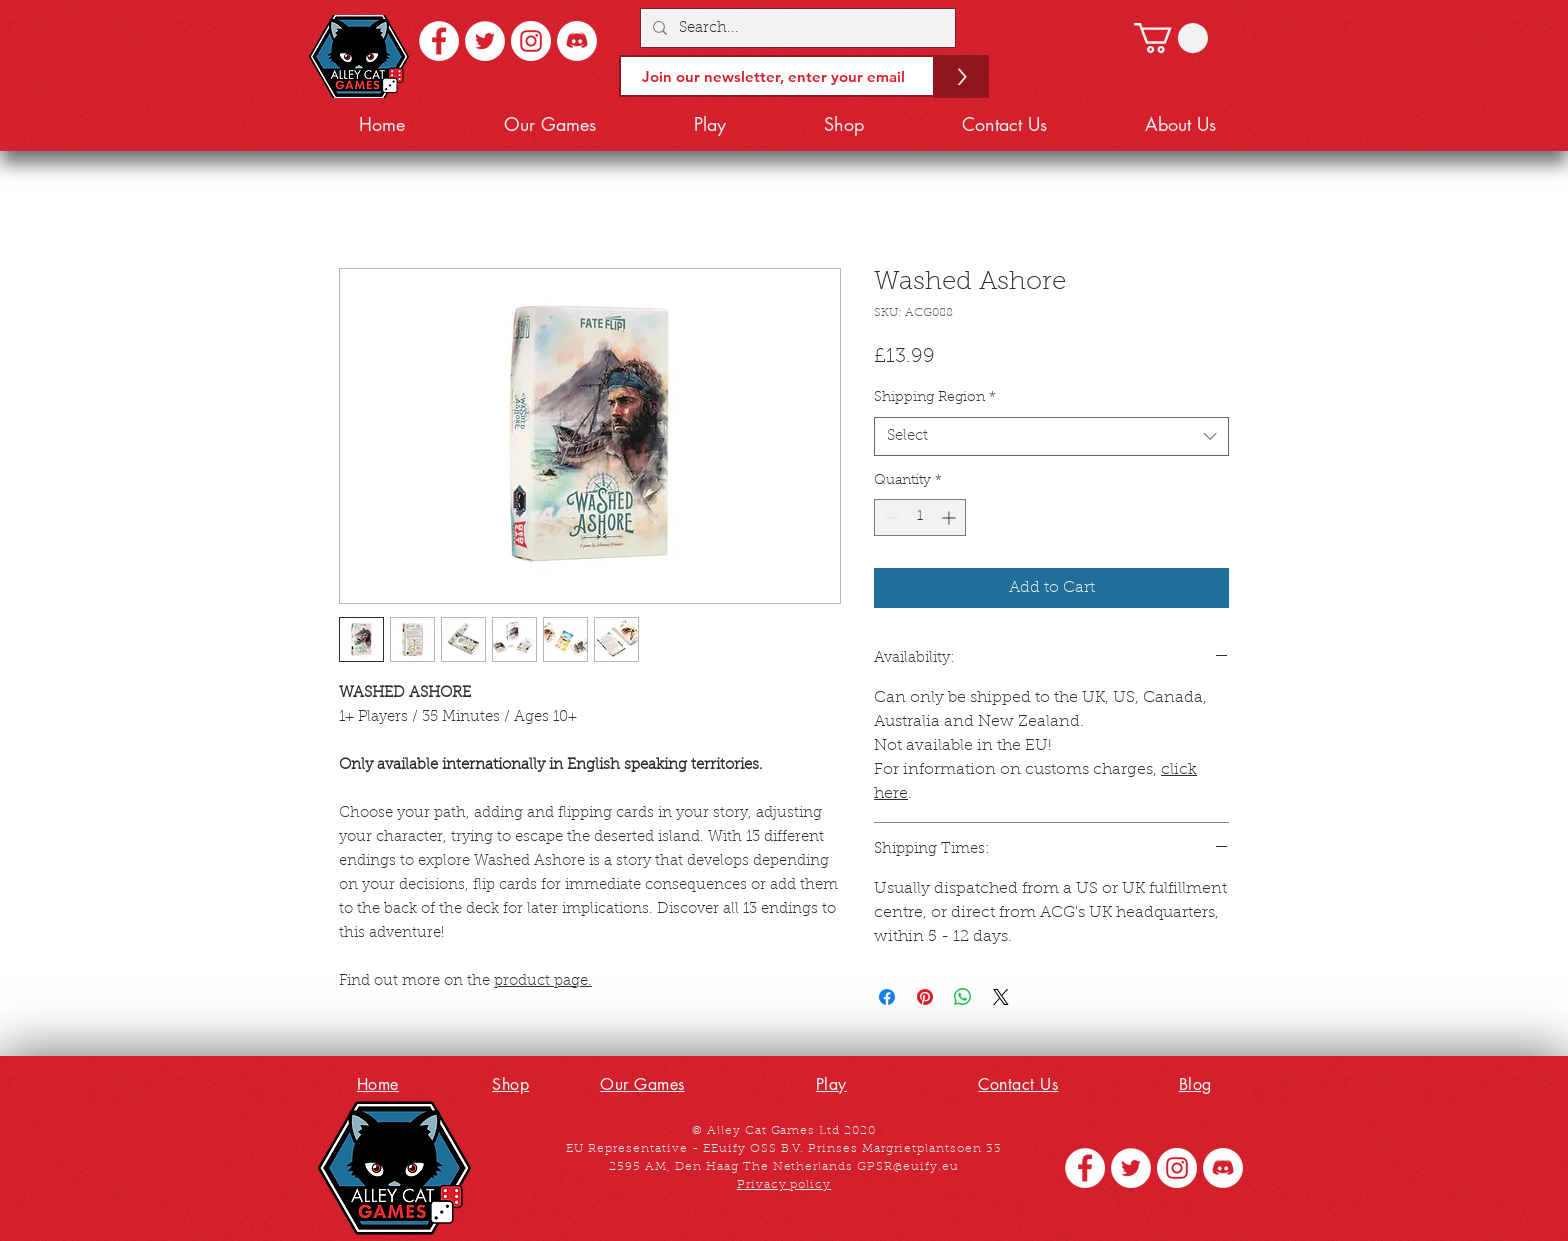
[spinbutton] (920, 517)
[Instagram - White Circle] (531, 41)
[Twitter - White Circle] (485, 41)
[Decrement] (889, 517)
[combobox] (1051, 436)
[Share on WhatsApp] (963, 997)
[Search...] (796, 28)
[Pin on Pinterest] (925, 997)
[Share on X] (1001, 997)
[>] (961, 76)
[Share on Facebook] (887, 997)
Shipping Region (935, 398)
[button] (1171, 38)
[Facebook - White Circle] (439, 41)
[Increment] (950, 517)
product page (541, 981)
